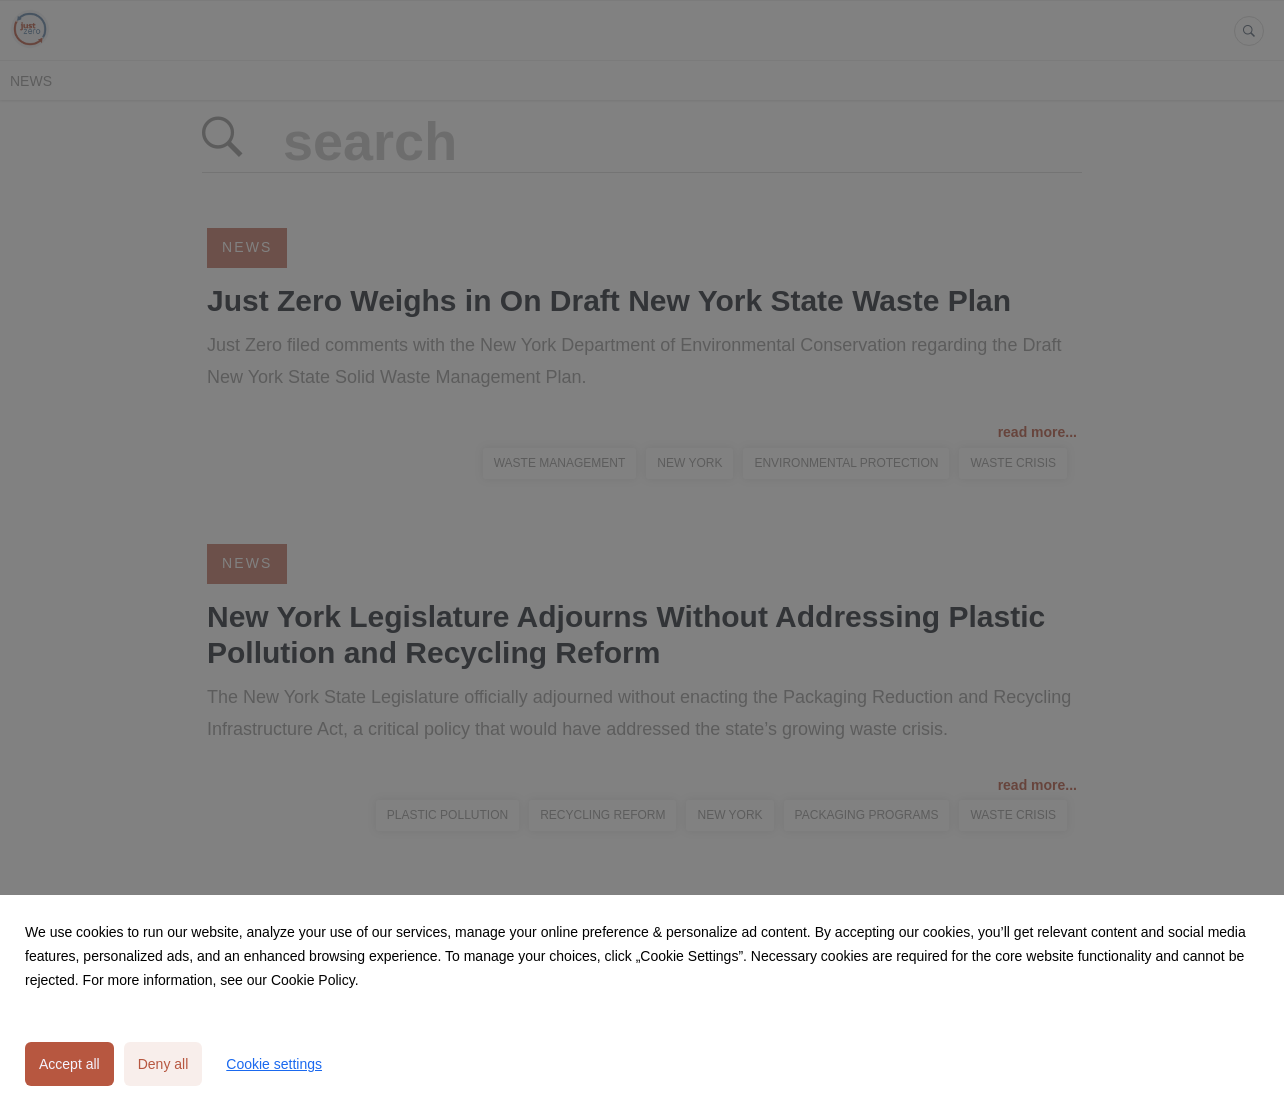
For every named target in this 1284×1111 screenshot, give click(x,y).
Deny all (163, 1064)
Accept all (69, 1064)
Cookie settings (274, 1064)
